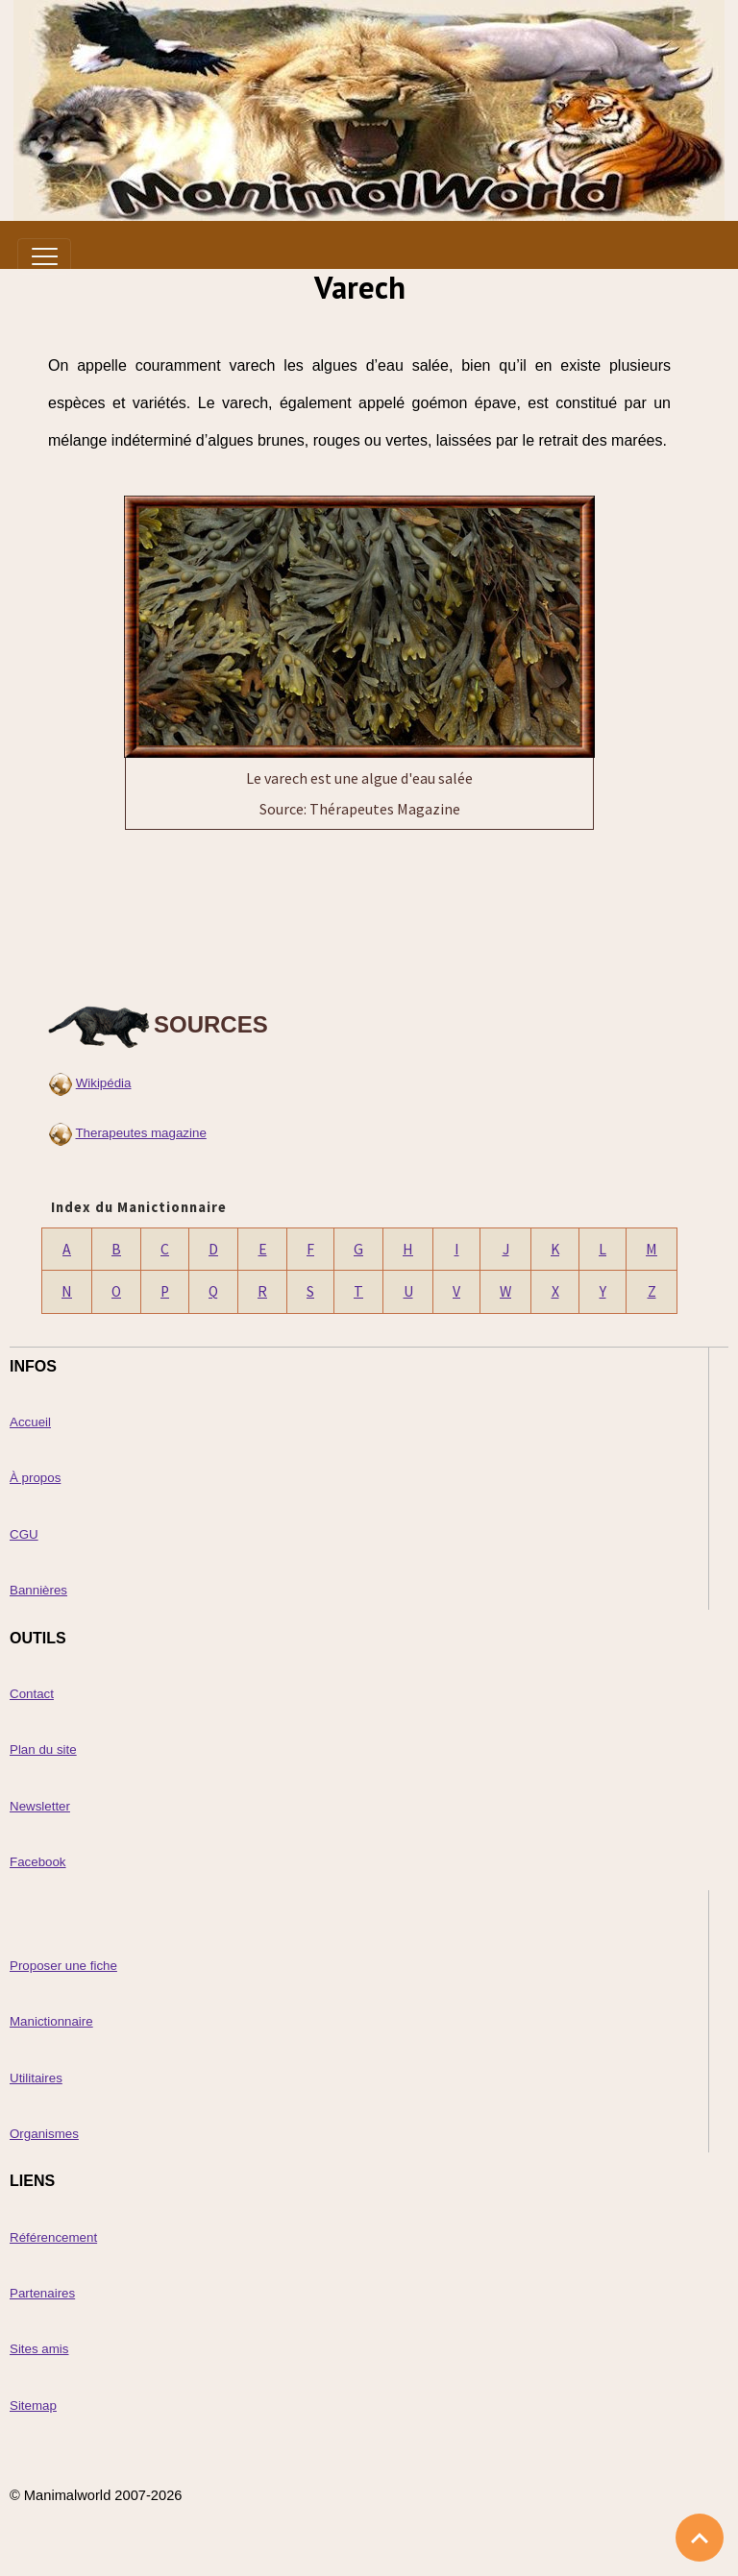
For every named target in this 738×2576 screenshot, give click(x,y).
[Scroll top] (700, 2538)
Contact (32, 1694)
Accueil (30, 1422)
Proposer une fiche (63, 1965)
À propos (35, 1477)
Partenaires (42, 2293)
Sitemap (33, 2405)
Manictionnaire (51, 2021)
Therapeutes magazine (140, 1133)
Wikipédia (104, 1083)
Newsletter (40, 1806)
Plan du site (43, 1749)
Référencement (53, 2237)
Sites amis (39, 2349)
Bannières (38, 1590)
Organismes (44, 2133)
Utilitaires (36, 2078)
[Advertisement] (359, 912)
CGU (24, 1534)
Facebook (38, 1862)
